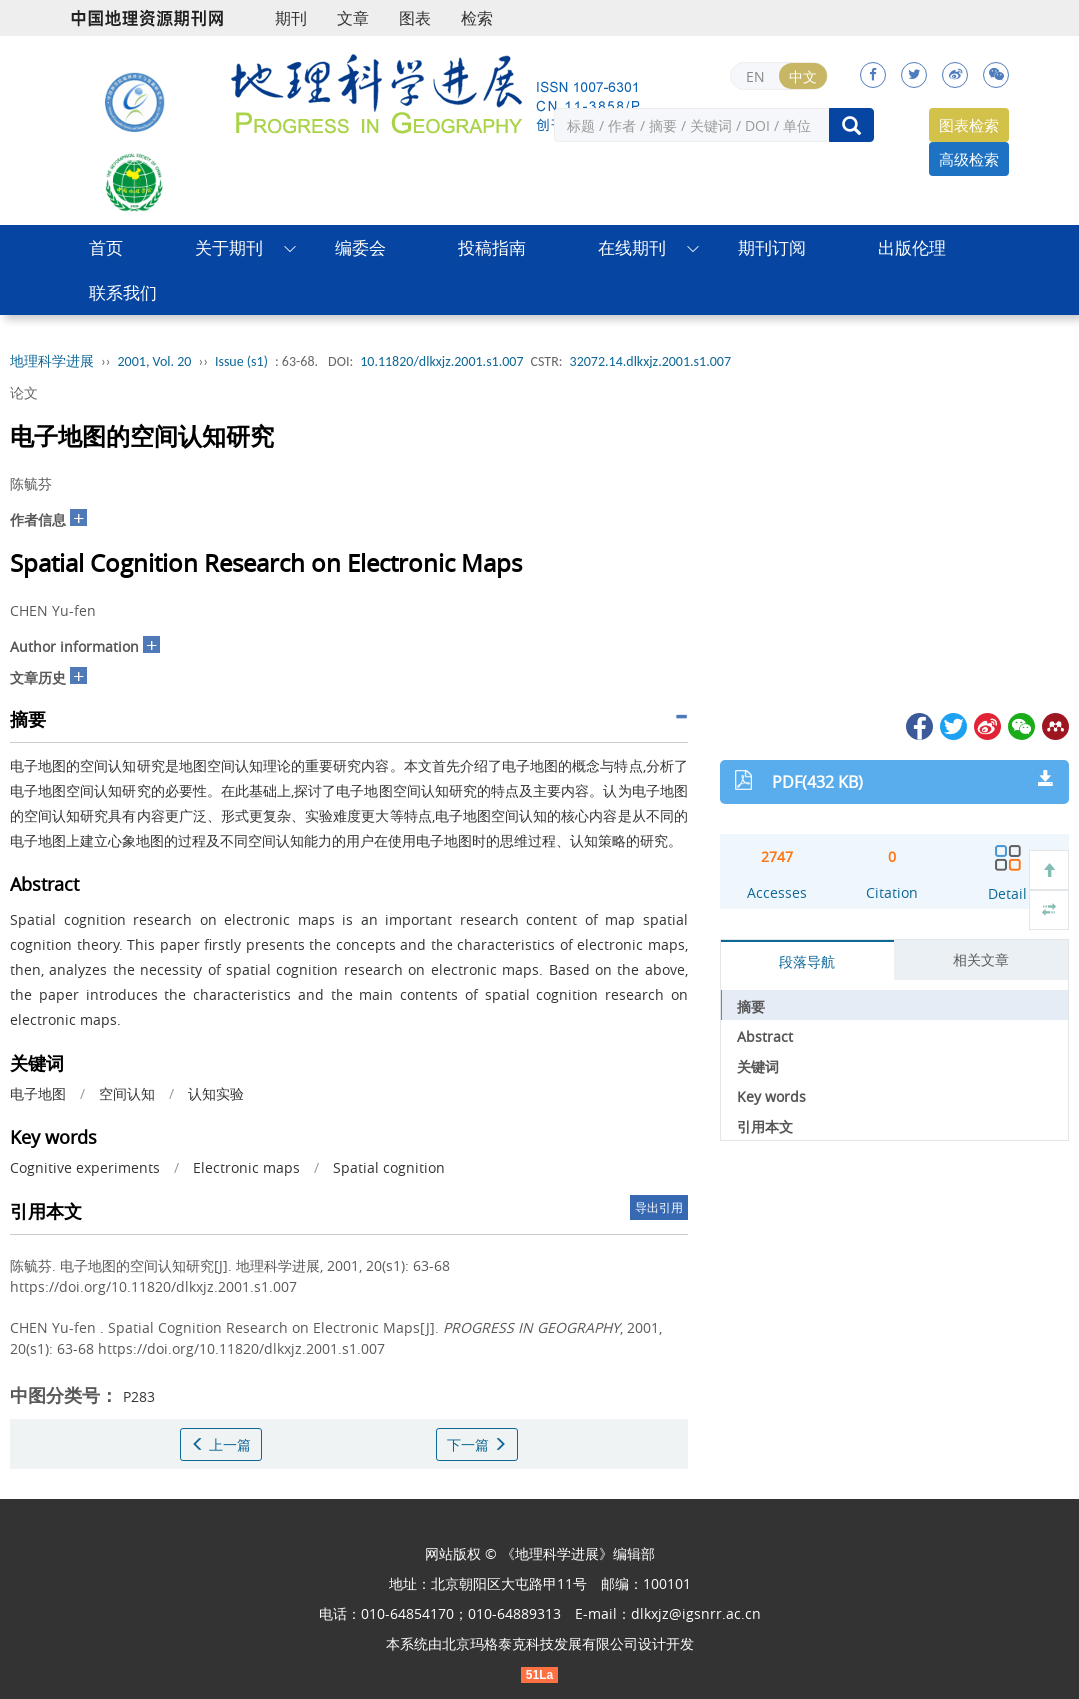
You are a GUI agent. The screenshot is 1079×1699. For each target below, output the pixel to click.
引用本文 (765, 1126)
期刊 (291, 18)
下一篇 (477, 1444)
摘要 (751, 1006)
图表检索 (969, 125)
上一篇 (221, 1444)
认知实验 (216, 1093)
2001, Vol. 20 (155, 361)
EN (755, 76)
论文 (24, 392)
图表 (415, 18)
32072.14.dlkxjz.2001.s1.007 (650, 361)
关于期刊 (229, 247)
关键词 (758, 1066)
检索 (477, 18)
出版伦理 (912, 247)
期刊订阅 (772, 247)
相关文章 (981, 959)
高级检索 (969, 159)
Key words (771, 1096)
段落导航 (807, 961)
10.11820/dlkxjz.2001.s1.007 (441, 361)
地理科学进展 (52, 361)
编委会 (360, 247)
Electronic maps (246, 1167)
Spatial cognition (389, 1167)
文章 (353, 18)
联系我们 (123, 292)
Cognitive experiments (85, 1167)
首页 (106, 247)
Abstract (765, 1036)
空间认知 (127, 1093)
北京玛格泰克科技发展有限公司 (540, 1643)
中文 (803, 76)
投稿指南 (492, 247)
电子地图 (38, 1093)
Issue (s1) (241, 361)
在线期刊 (632, 247)
